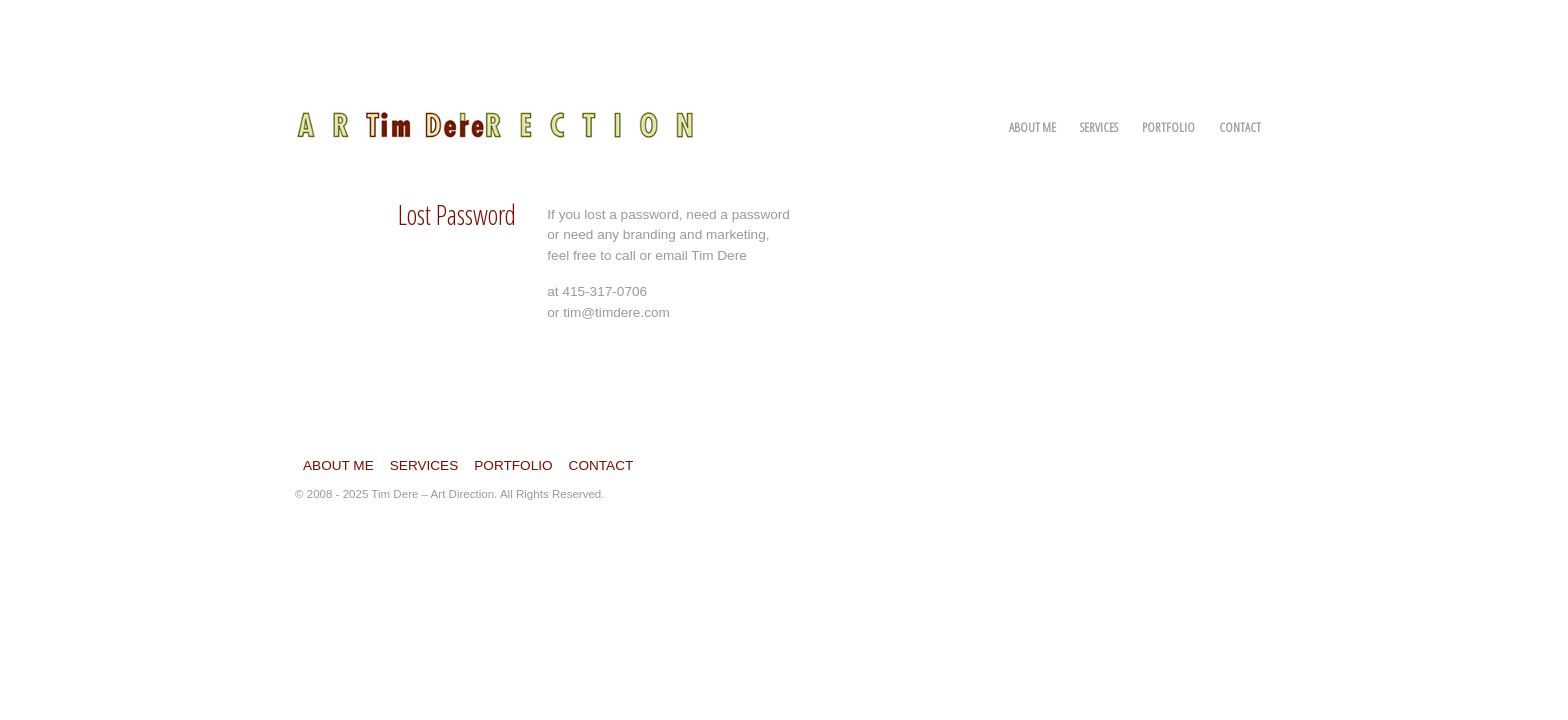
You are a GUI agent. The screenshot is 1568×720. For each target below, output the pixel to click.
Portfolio (1168, 127)
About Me (1032, 127)
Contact (1240, 127)
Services (1099, 127)
